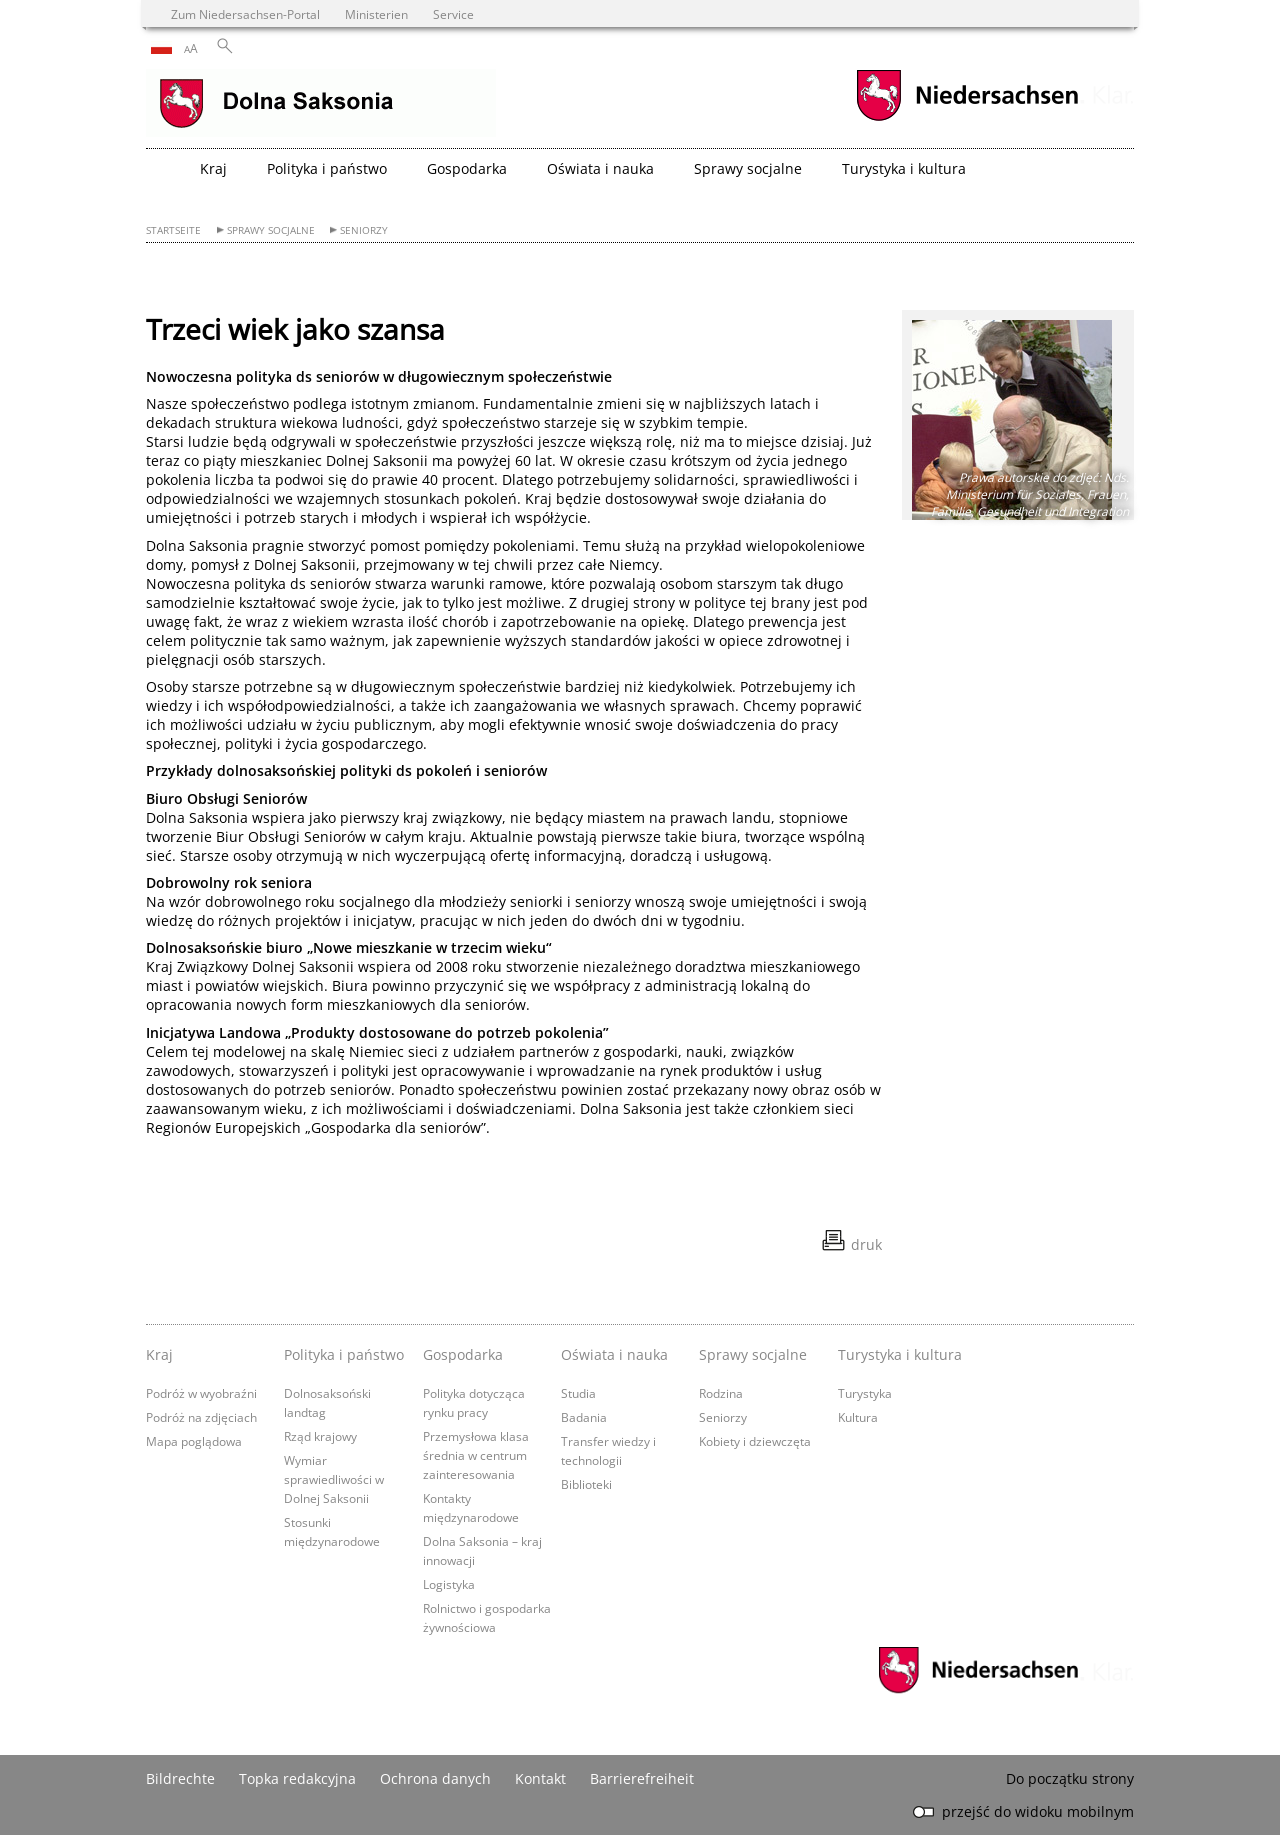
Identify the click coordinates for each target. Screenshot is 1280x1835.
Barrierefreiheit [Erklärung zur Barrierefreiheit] (642, 1778)
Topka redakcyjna (297, 1778)
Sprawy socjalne (271, 230)
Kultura (858, 1417)
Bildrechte (180, 1778)
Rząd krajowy (320, 1436)
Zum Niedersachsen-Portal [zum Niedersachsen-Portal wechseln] (245, 14)
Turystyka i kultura (900, 1354)
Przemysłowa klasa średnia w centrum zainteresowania (476, 1455)
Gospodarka (463, 1354)
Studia (578, 1393)
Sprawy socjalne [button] (748, 168)
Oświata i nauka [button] (600, 168)
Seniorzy (364, 230)
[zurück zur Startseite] (321, 105)
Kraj (159, 1354)
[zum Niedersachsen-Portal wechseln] (967, 118)
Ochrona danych (435, 1778)
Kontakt (540, 1778)
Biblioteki (586, 1484)
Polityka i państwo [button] (327, 168)
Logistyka (449, 1584)
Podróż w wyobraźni (201, 1393)
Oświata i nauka (614, 1354)
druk (866, 1244)
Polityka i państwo (344, 1354)
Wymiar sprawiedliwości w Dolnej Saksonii (334, 1479)
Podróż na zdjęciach (201, 1417)
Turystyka (865, 1393)
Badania (584, 1417)
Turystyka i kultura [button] (904, 168)
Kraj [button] (213, 168)
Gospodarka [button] (467, 168)
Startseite (173, 230)
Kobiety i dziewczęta (755, 1441)
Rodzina (721, 1393)
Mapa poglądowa (194, 1441)
